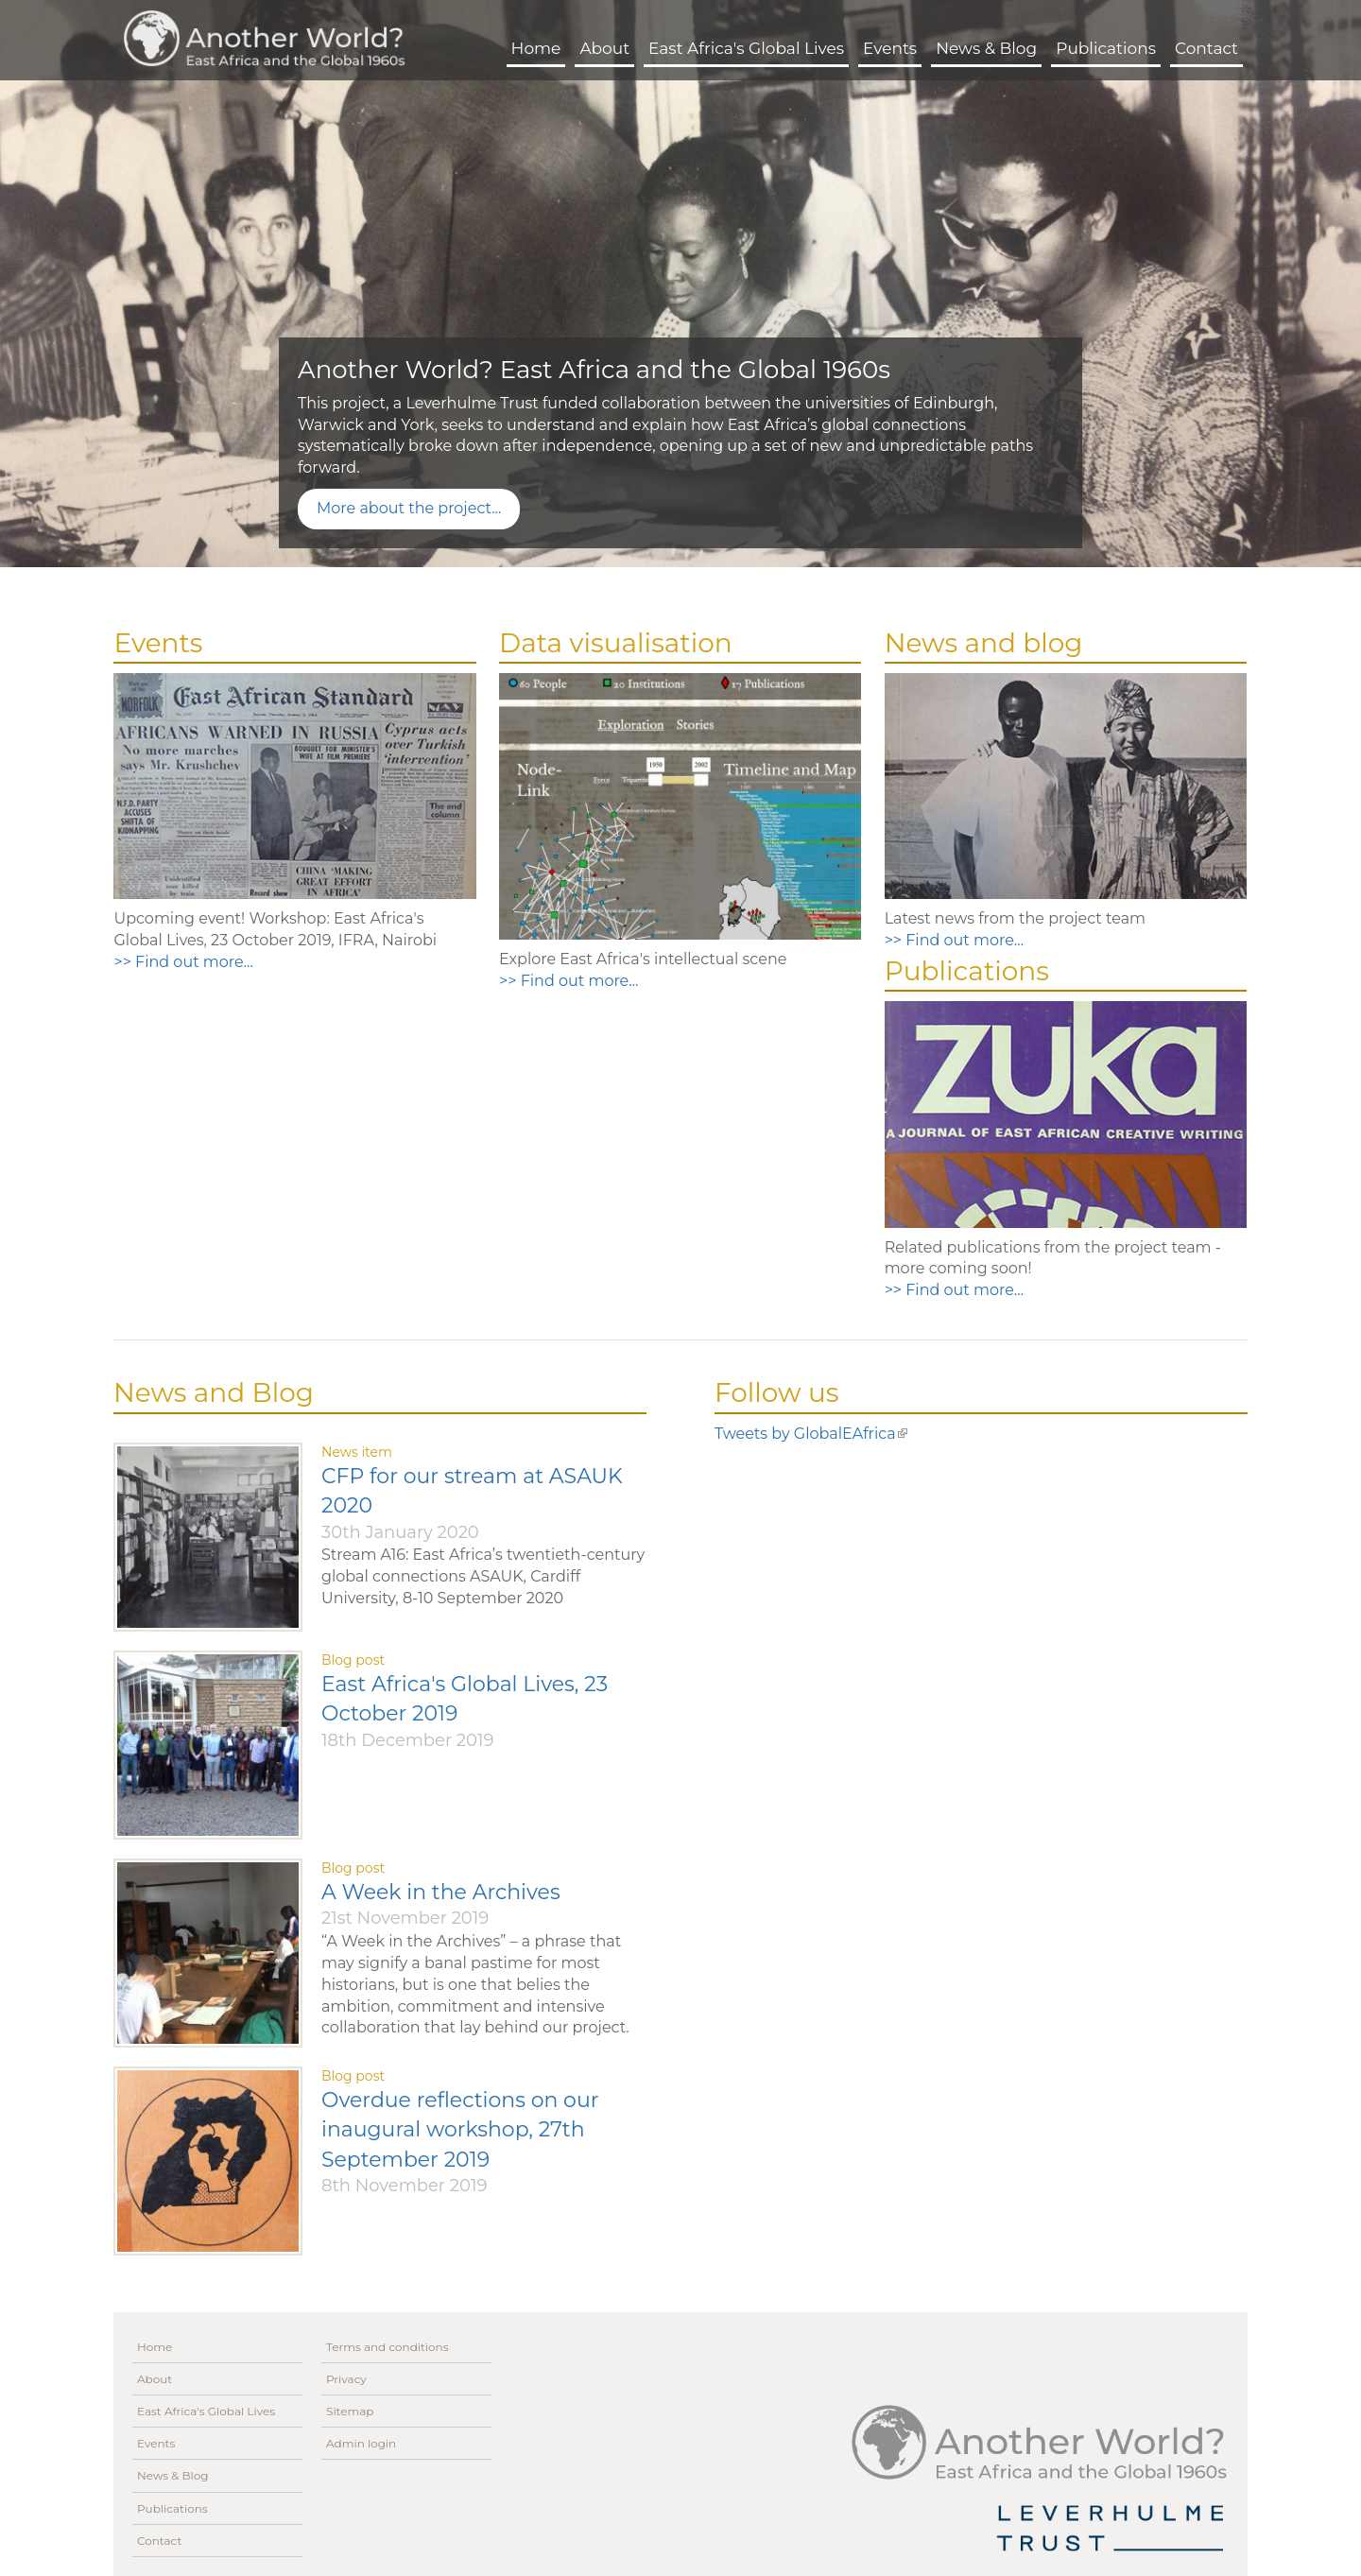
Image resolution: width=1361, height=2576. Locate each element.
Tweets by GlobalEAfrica (811, 1434)
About (604, 48)
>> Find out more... (182, 962)
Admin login (361, 2443)
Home (536, 48)
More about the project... (409, 508)
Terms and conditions (387, 2347)
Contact (1206, 48)
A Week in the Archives (440, 1892)
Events (890, 48)
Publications (1106, 48)
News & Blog (986, 48)
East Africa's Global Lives (746, 48)
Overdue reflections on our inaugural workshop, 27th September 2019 (460, 2129)
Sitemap (349, 2411)
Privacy (346, 2379)
